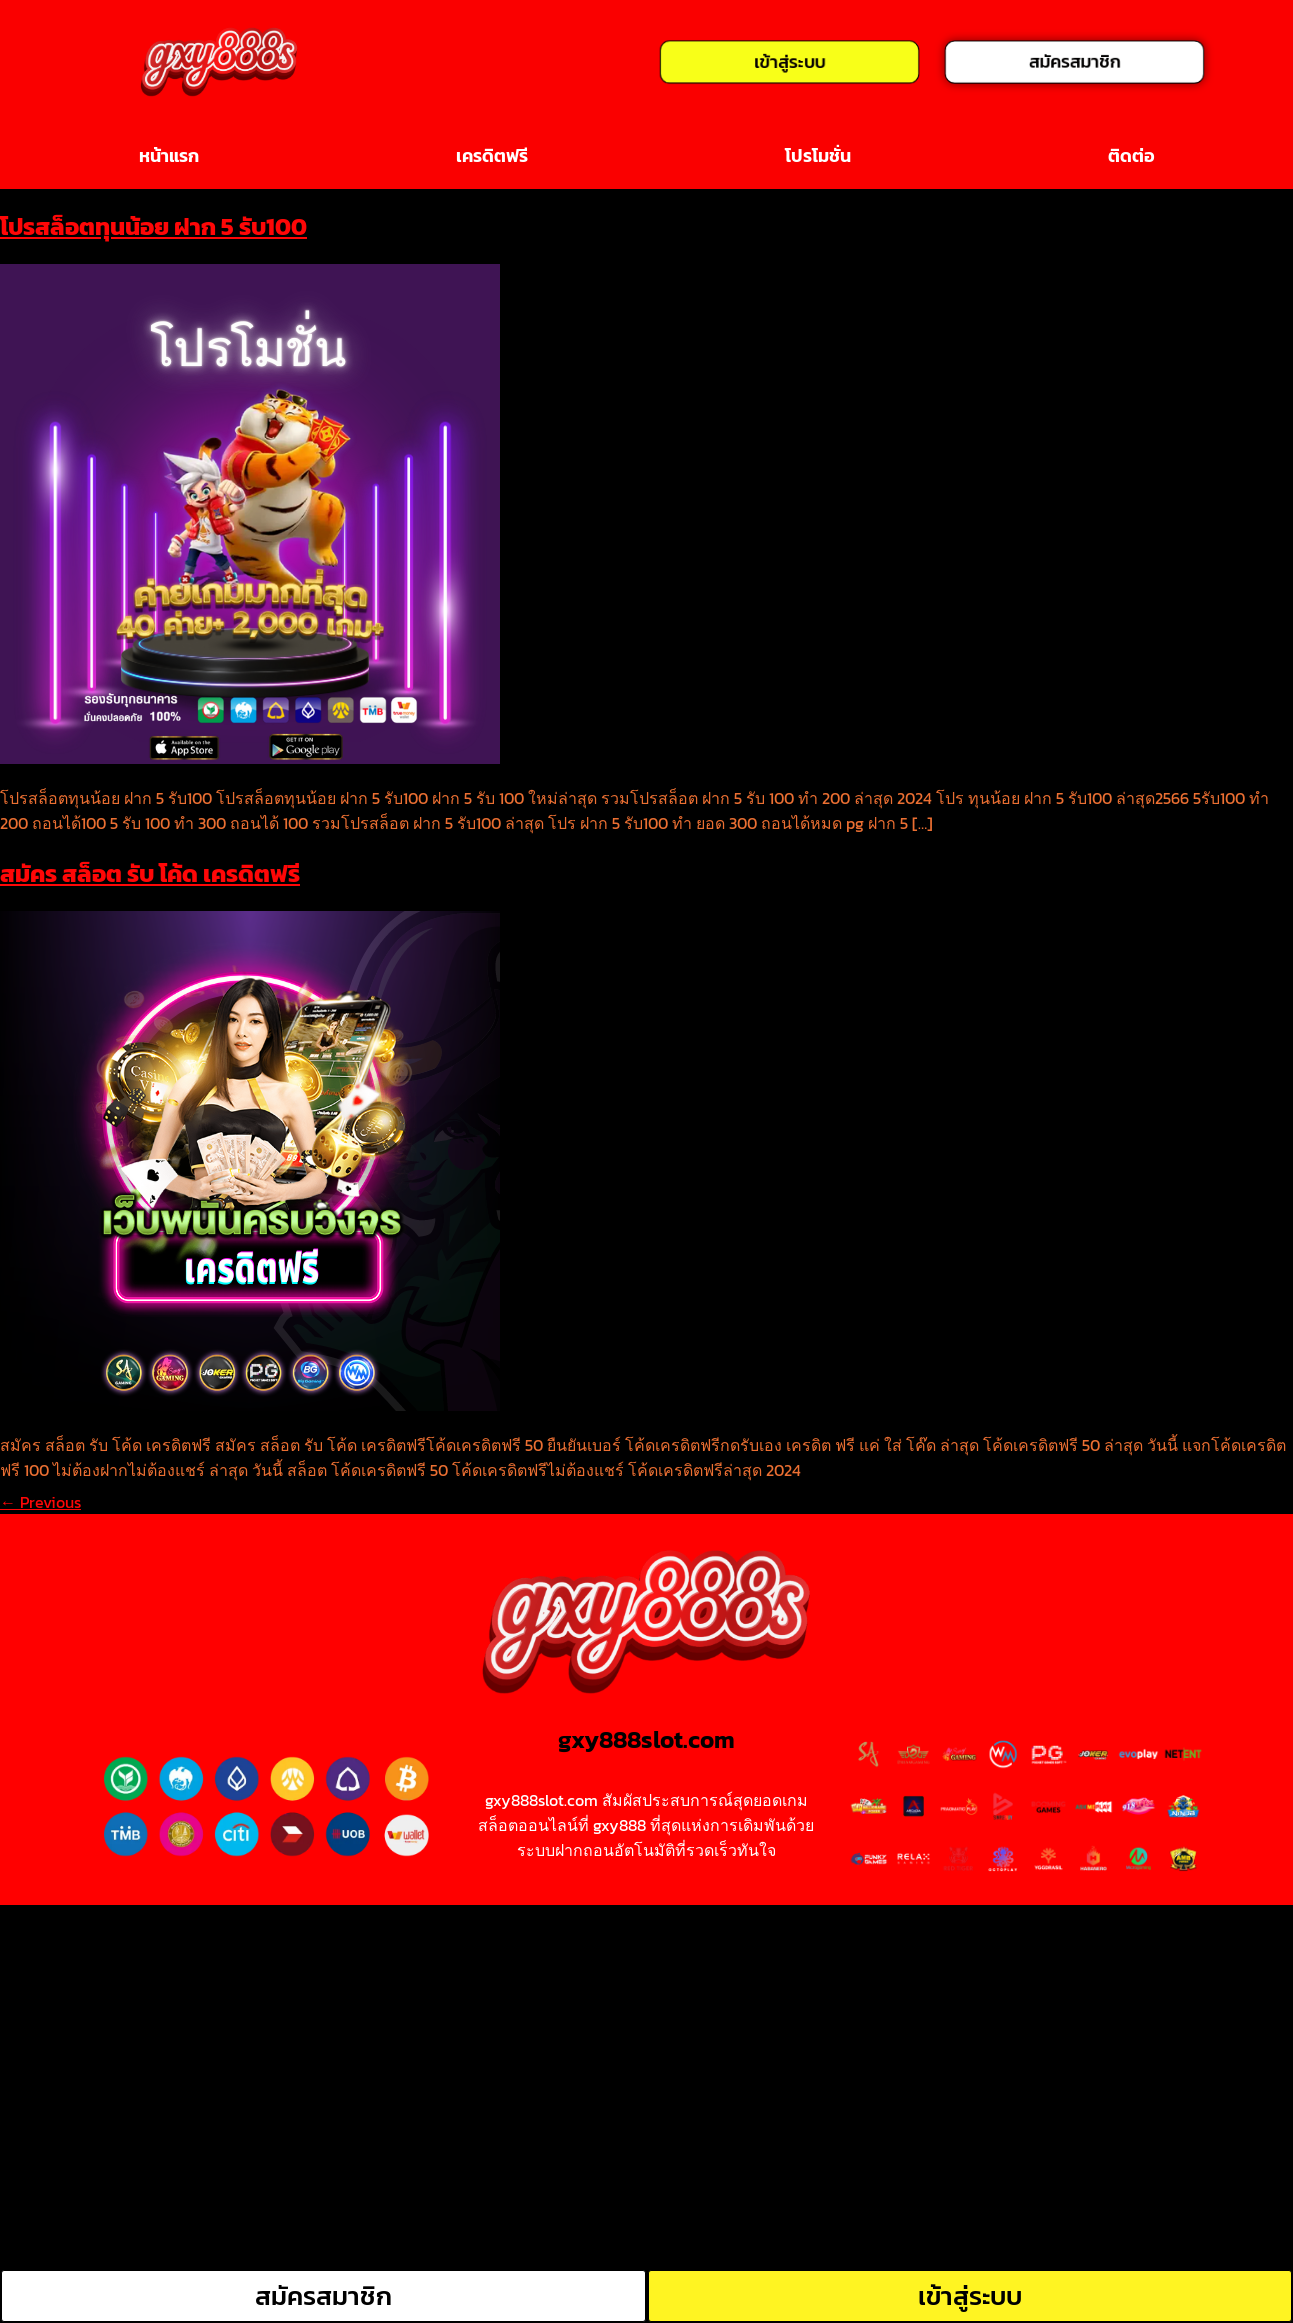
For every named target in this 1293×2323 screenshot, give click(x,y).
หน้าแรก (169, 155)
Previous (40, 1502)
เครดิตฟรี (492, 155)
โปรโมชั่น (818, 155)
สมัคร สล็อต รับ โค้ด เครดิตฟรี (150, 873)
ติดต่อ (1131, 155)
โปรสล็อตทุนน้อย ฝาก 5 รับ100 (153, 226)
